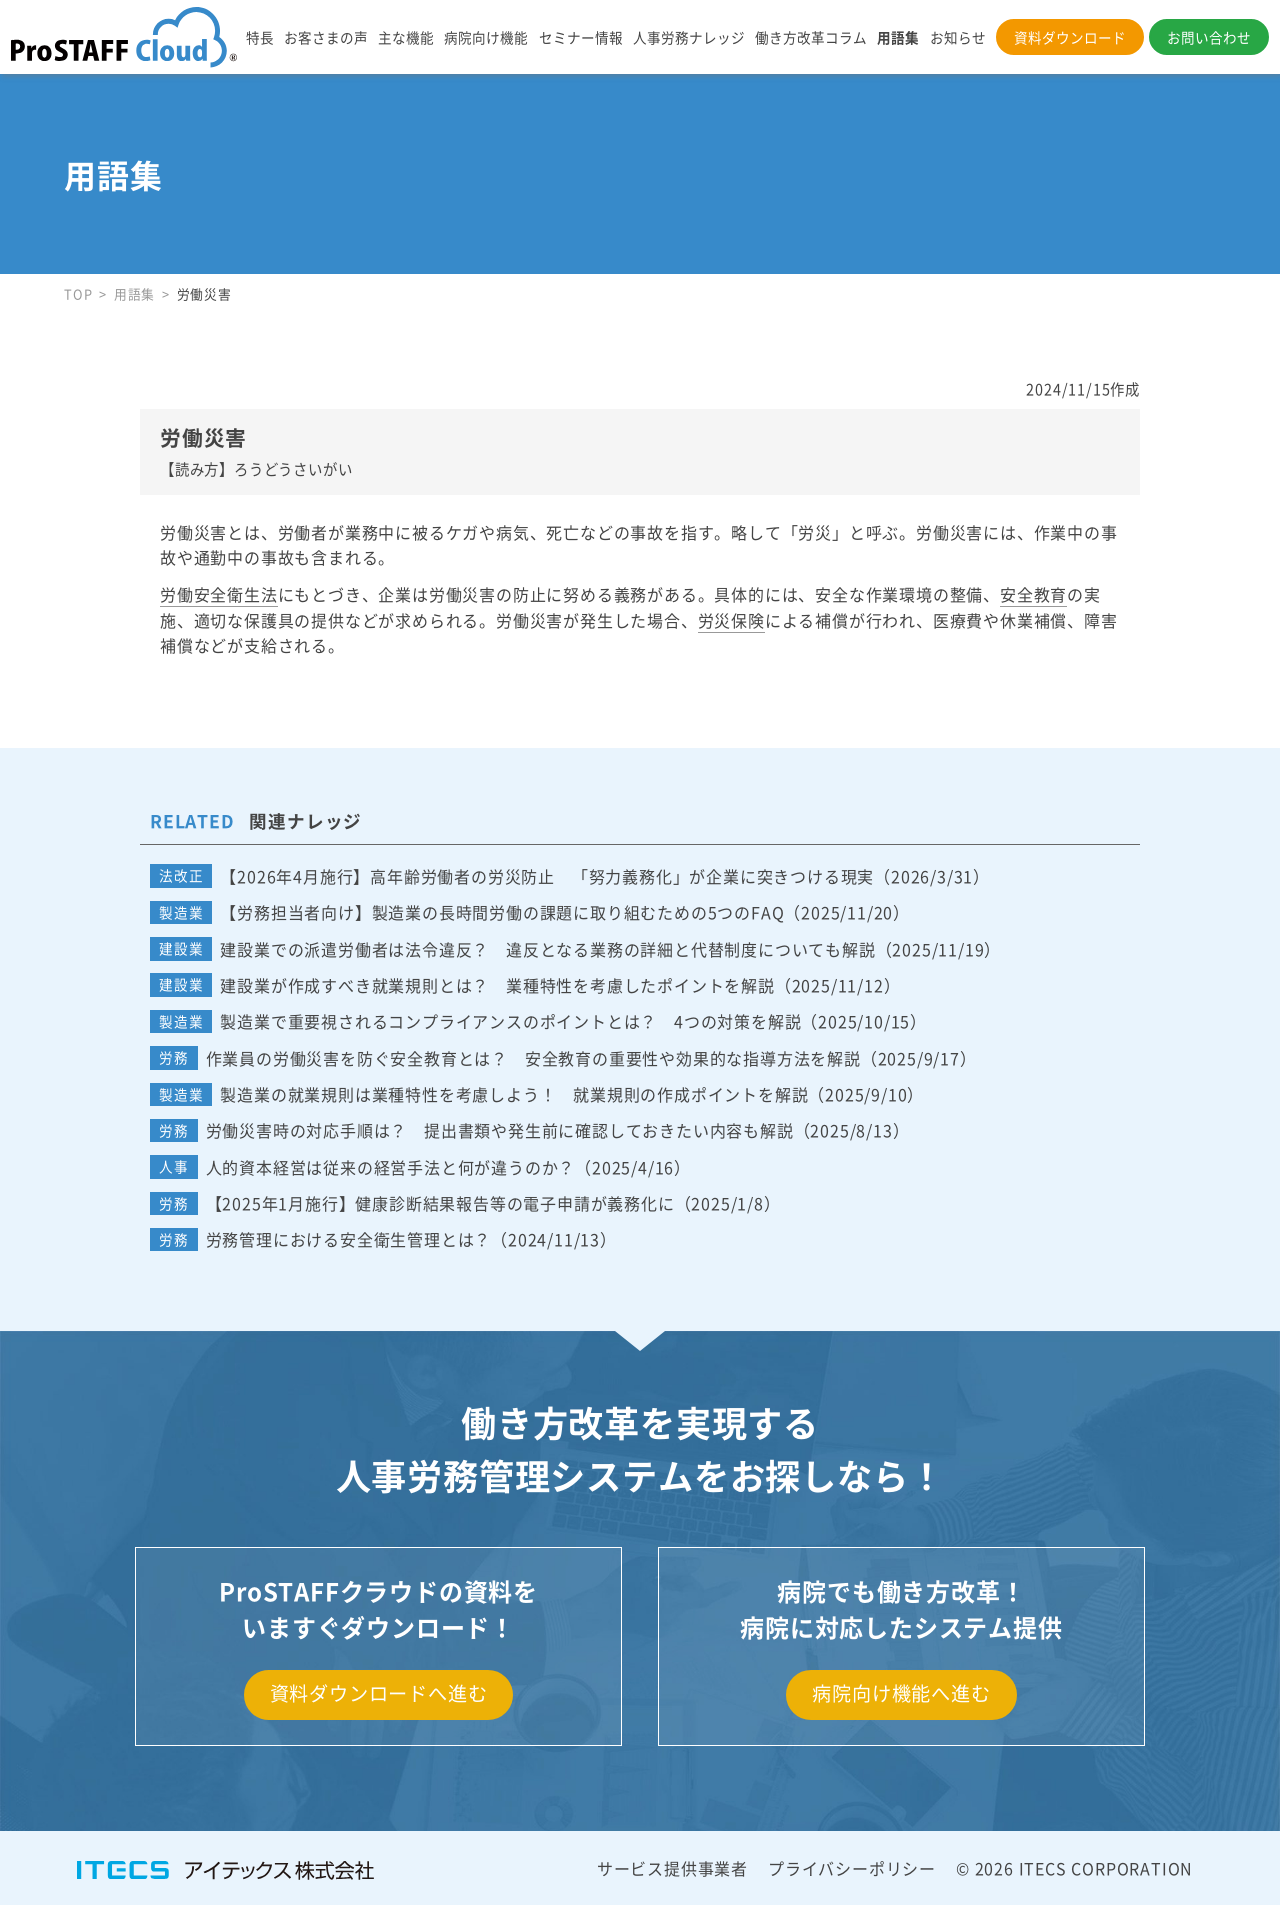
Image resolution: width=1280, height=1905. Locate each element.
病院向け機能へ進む (901, 1693)
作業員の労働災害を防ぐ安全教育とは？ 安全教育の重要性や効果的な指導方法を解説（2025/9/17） (591, 1058)
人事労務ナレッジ (689, 37)
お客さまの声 (326, 37)
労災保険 (731, 620)
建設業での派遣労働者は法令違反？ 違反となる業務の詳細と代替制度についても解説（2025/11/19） (610, 949)
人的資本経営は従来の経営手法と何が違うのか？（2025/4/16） (448, 1167)
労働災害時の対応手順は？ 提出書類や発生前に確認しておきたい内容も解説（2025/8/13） (558, 1130)
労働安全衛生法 (219, 594)
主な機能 (406, 37)
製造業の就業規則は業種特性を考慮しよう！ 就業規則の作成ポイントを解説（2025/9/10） (572, 1094)
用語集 (898, 37)
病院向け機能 (486, 37)
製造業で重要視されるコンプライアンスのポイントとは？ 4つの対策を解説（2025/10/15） (573, 1021)
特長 (260, 37)
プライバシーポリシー (852, 1868)
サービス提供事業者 (672, 1868)
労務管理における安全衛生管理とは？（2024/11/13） (411, 1239)
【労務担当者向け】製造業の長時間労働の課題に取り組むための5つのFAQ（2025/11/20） (565, 912)
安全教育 (1033, 594)
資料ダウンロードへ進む (379, 1693)
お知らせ (958, 37)
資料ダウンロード (1070, 37)
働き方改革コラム (811, 37)
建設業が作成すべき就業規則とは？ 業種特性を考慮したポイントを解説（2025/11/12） (560, 985)
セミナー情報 (581, 37)
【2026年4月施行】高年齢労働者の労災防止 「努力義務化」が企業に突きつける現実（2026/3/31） (605, 876)
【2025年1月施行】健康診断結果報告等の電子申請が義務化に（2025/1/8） (493, 1203)
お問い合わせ (1209, 37)
